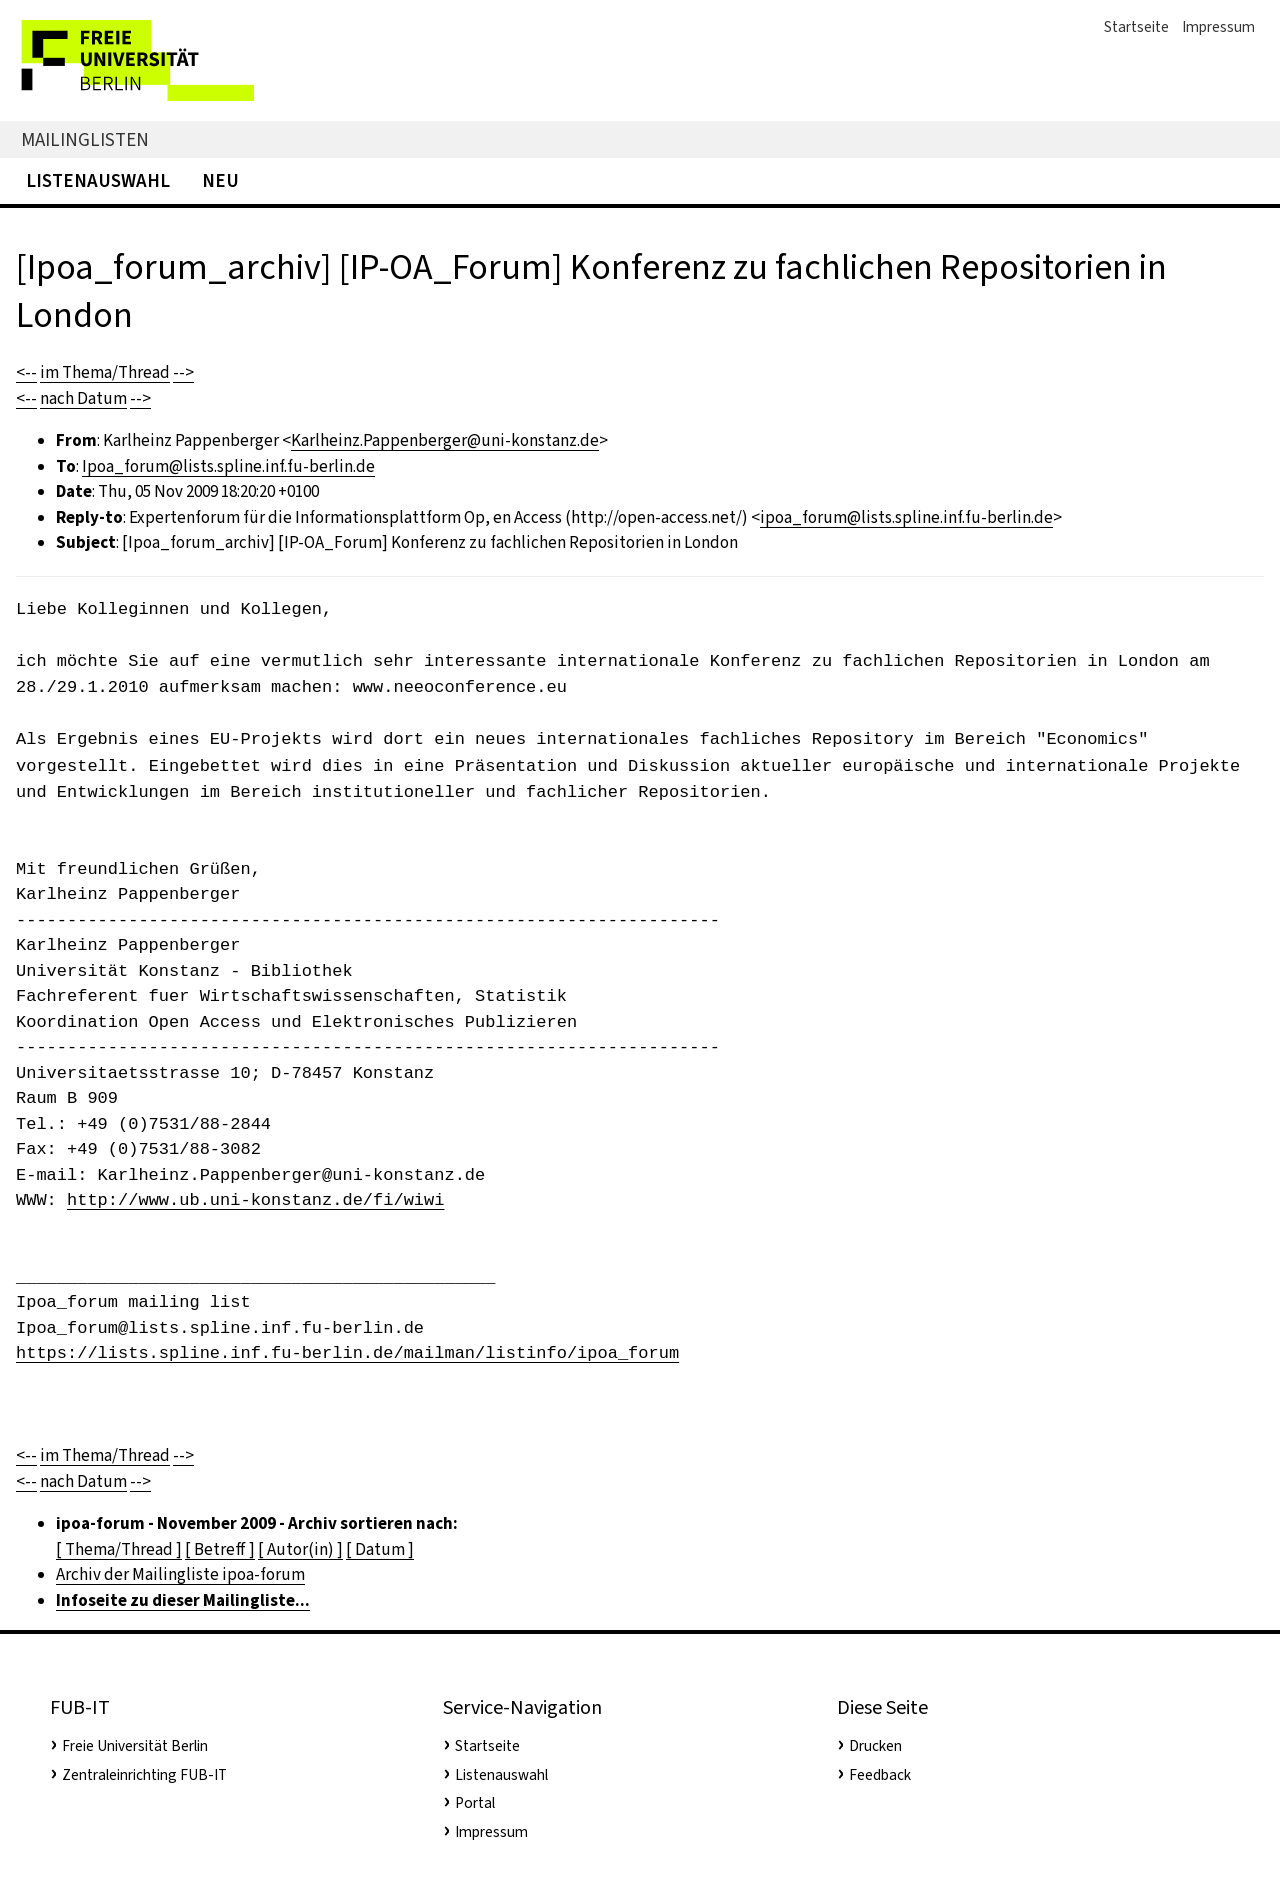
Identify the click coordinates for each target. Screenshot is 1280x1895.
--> (183, 372)
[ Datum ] (380, 1549)
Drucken (875, 1746)
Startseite (1136, 27)
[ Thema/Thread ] (119, 1549)
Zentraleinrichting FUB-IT (144, 1775)
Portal (475, 1803)
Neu (220, 180)
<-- (26, 372)
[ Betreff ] (220, 1549)
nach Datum (83, 398)
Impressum (1218, 27)
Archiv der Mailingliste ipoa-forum (180, 1574)
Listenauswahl (98, 180)
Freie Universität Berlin (135, 1746)
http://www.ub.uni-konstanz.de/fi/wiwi (255, 1200)
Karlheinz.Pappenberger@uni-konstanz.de (445, 440)
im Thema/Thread (105, 372)
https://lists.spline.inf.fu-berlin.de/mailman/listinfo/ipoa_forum (347, 1353)
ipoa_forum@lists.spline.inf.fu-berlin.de (906, 517)
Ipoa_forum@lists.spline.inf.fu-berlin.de (228, 466)
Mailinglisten (85, 139)
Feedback (880, 1775)
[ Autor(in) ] (300, 1549)
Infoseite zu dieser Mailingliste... (183, 1600)
